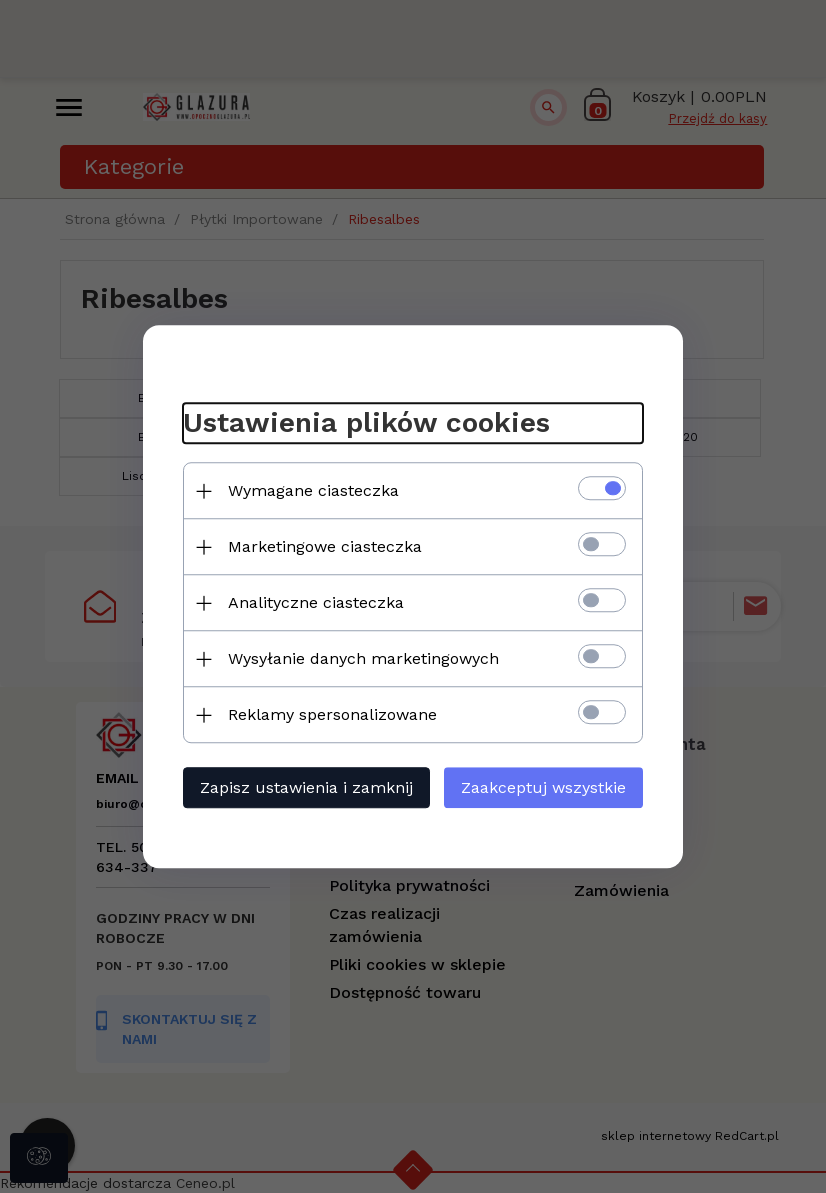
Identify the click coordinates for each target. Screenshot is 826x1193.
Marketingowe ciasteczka (325, 546)
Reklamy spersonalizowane (332, 714)
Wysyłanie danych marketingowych (363, 658)
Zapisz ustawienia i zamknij (306, 787)
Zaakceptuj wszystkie (543, 787)
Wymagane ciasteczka (313, 490)
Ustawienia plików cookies (366, 423)
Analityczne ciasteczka (316, 602)
